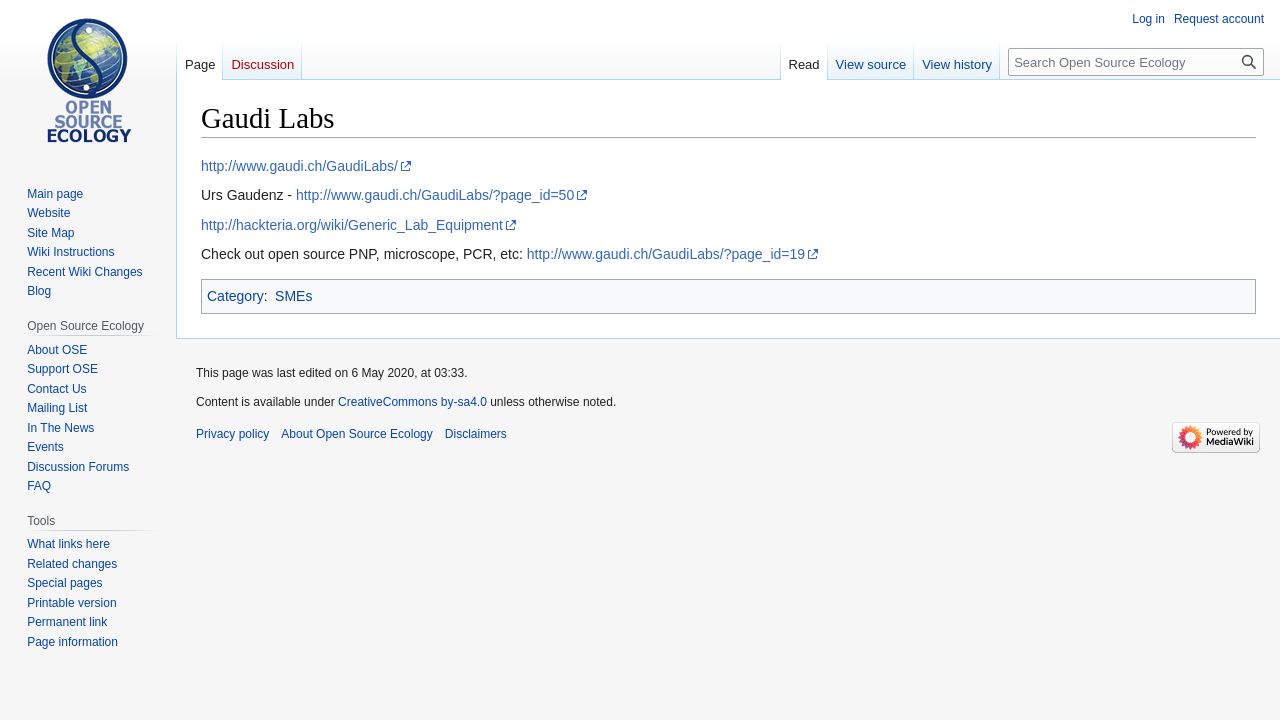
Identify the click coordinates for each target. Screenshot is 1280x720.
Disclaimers (476, 434)
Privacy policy (232, 434)
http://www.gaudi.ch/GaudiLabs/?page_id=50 (435, 195)
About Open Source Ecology (356, 434)
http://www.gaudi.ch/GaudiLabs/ (299, 166)
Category (235, 296)
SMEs (293, 296)
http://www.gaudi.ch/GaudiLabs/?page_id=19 (666, 254)
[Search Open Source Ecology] (1136, 62)
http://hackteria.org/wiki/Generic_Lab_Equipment (352, 225)
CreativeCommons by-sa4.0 (412, 402)
